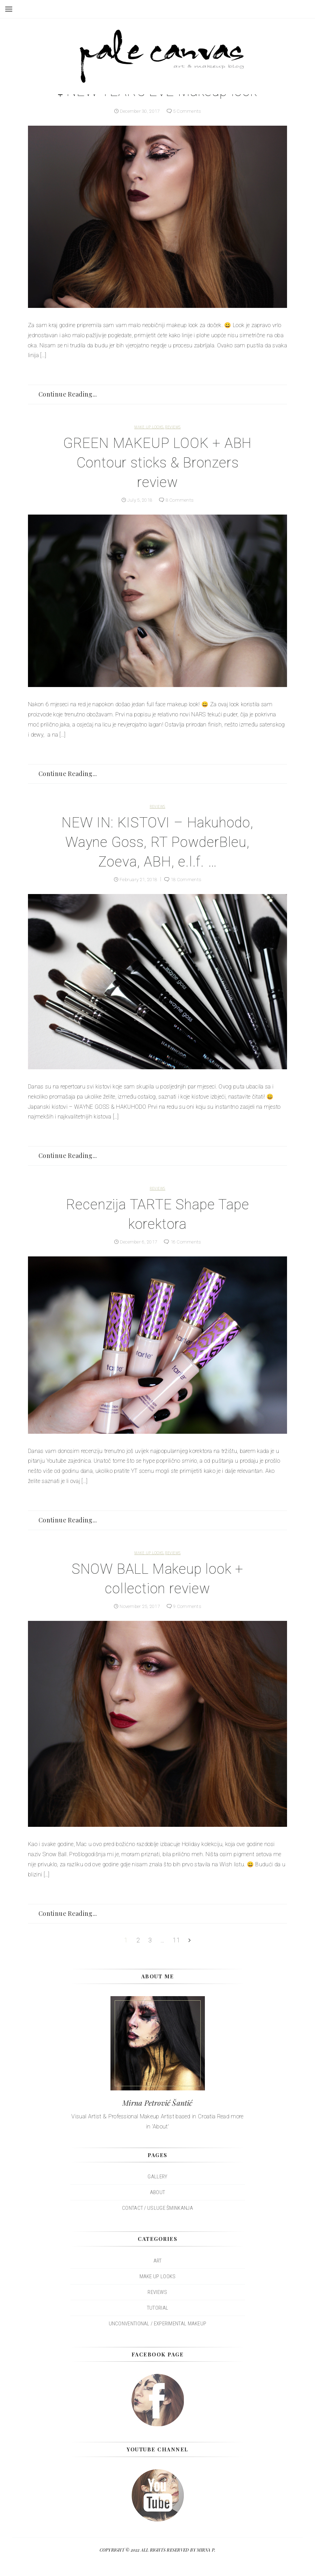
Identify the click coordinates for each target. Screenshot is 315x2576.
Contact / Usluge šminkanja (157, 2208)
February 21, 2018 (137, 879)
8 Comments (180, 500)
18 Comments (187, 879)
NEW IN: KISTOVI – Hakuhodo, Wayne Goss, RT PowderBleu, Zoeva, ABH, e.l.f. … (157, 842)
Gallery (157, 2176)
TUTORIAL (157, 2308)
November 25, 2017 (139, 1606)
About (157, 2192)
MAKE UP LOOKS (149, 427)
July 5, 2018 (139, 500)
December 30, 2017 (139, 111)
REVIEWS (173, 427)
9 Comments (189, 1606)
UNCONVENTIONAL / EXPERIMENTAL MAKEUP (158, 2323)
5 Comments (188, 111)
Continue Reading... (67, 394)
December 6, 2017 (137, 1242)
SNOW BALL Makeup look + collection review (157, 1579)
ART (157, 2261)
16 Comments (187, 1242)
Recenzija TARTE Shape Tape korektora (157, 1214)
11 (176, 1939)
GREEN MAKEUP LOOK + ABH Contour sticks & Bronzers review (157, 462)
